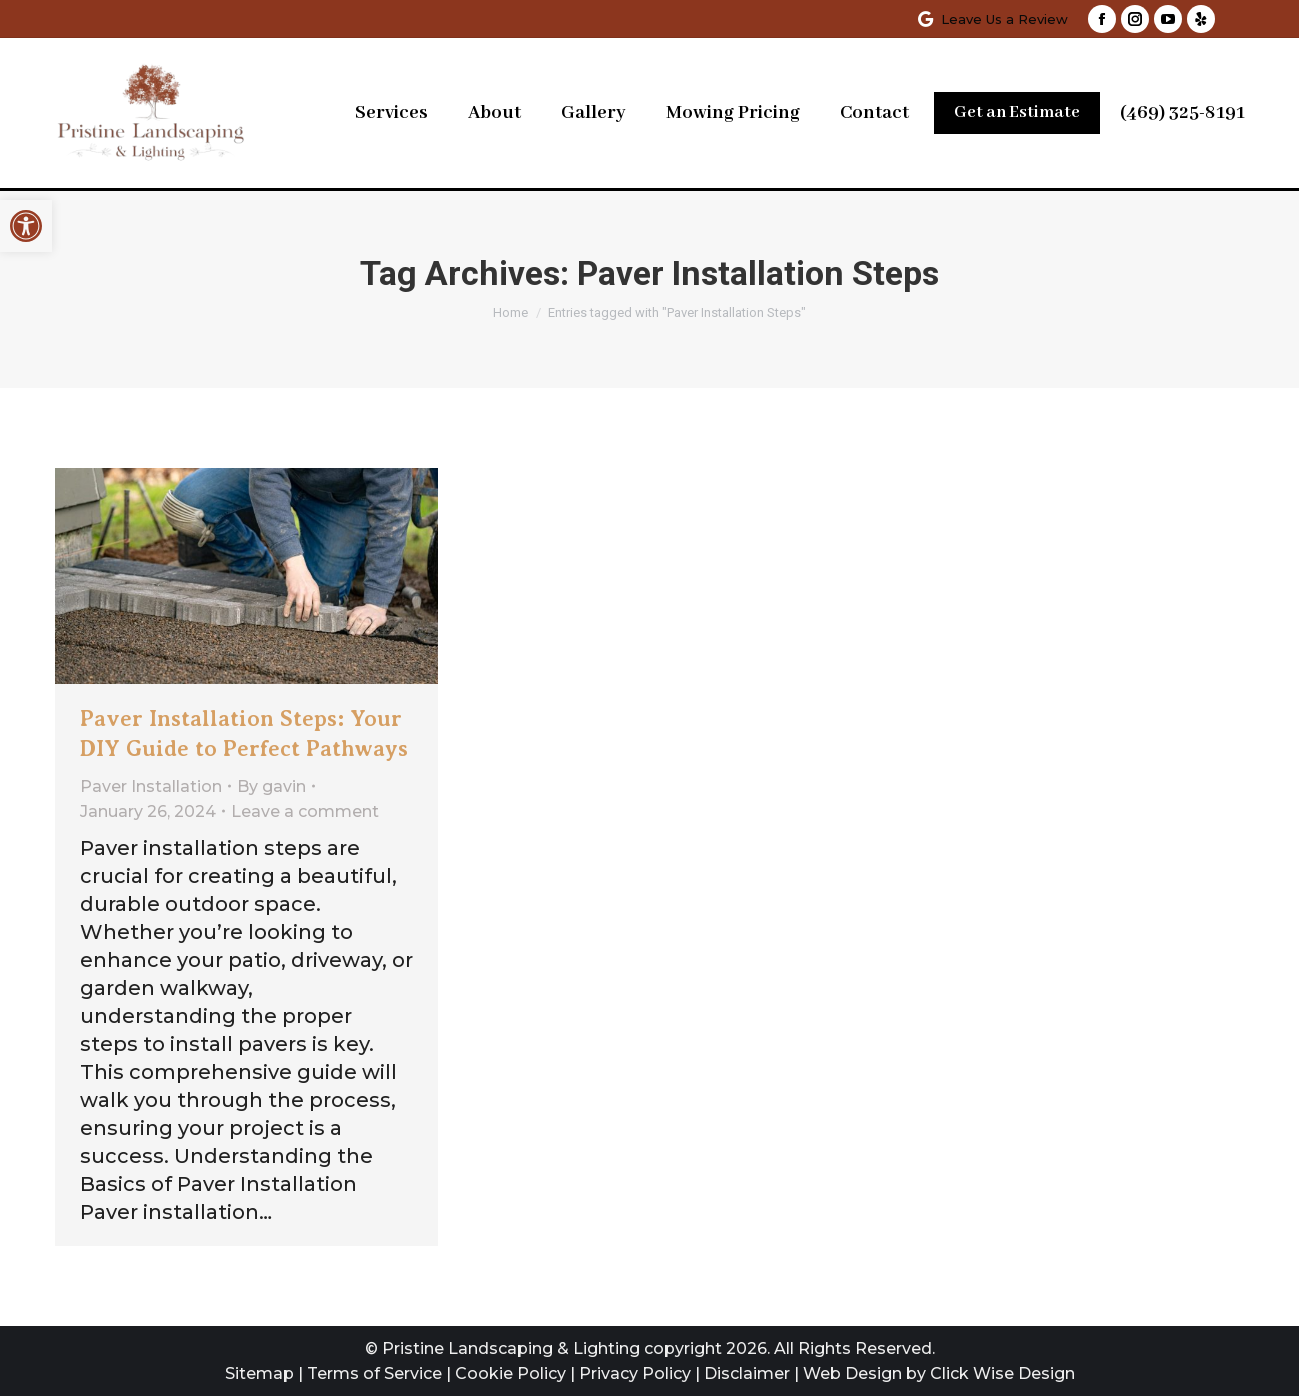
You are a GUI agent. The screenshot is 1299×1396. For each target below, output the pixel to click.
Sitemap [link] (259, 1373)
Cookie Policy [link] (510, 1373)
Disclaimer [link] (747, 1373)
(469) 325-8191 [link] (1182, 113)
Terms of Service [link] (374, 1373)
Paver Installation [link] (151, 786)
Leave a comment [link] (305, 811)
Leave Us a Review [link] (992, 19)
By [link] (271, 786)
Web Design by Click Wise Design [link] (939, 1373)
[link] (26, 226)
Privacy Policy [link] (635, 1373)
